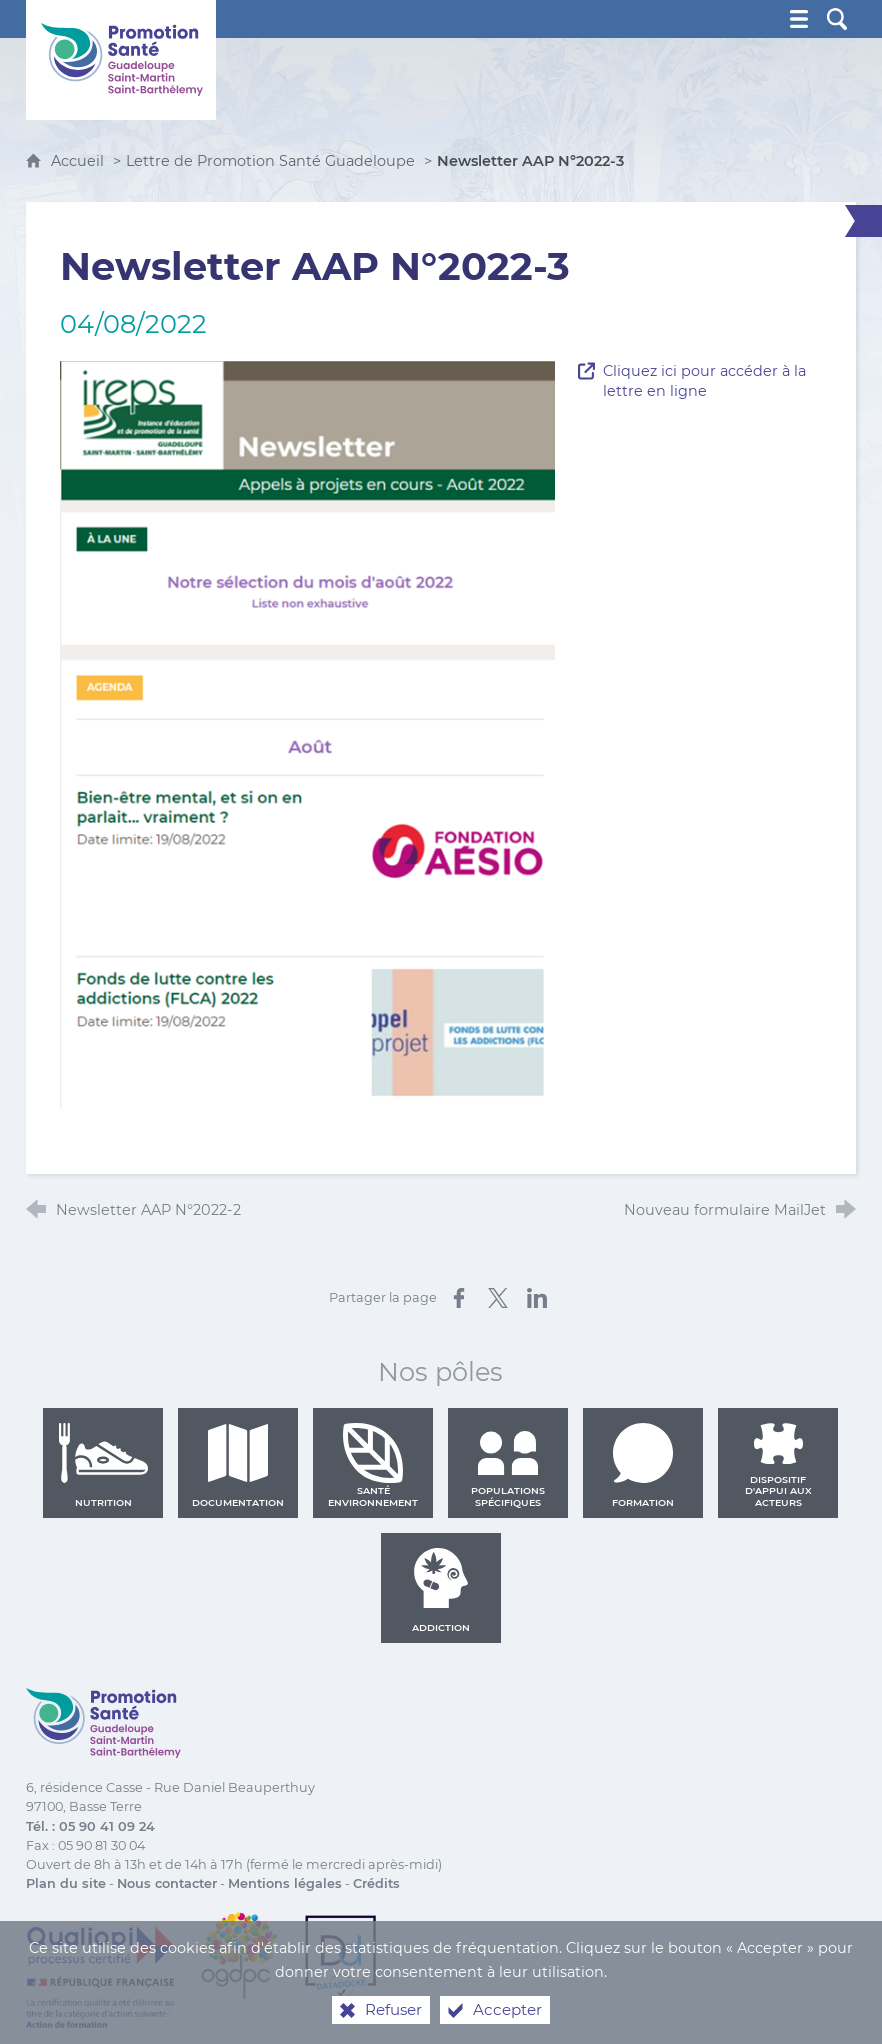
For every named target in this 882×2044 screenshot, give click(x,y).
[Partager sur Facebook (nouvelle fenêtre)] (459, 1298)
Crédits (376, 1883)
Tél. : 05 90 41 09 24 (90, 1826)
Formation (643, 1465)
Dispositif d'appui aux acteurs (778, 1465)
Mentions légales (285, 1883)
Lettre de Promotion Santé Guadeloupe (270, 161)
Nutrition (103, 1465)
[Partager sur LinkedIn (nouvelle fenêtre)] (537, 1298)
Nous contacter (167, 1883)
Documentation (238, 1465)
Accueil (79, 161)
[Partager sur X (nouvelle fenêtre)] (498, 1298)
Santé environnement (373, 1465)
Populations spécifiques (508, 1465)
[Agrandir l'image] (308, 733)
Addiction (441, 1590)
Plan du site (66, 1883)
